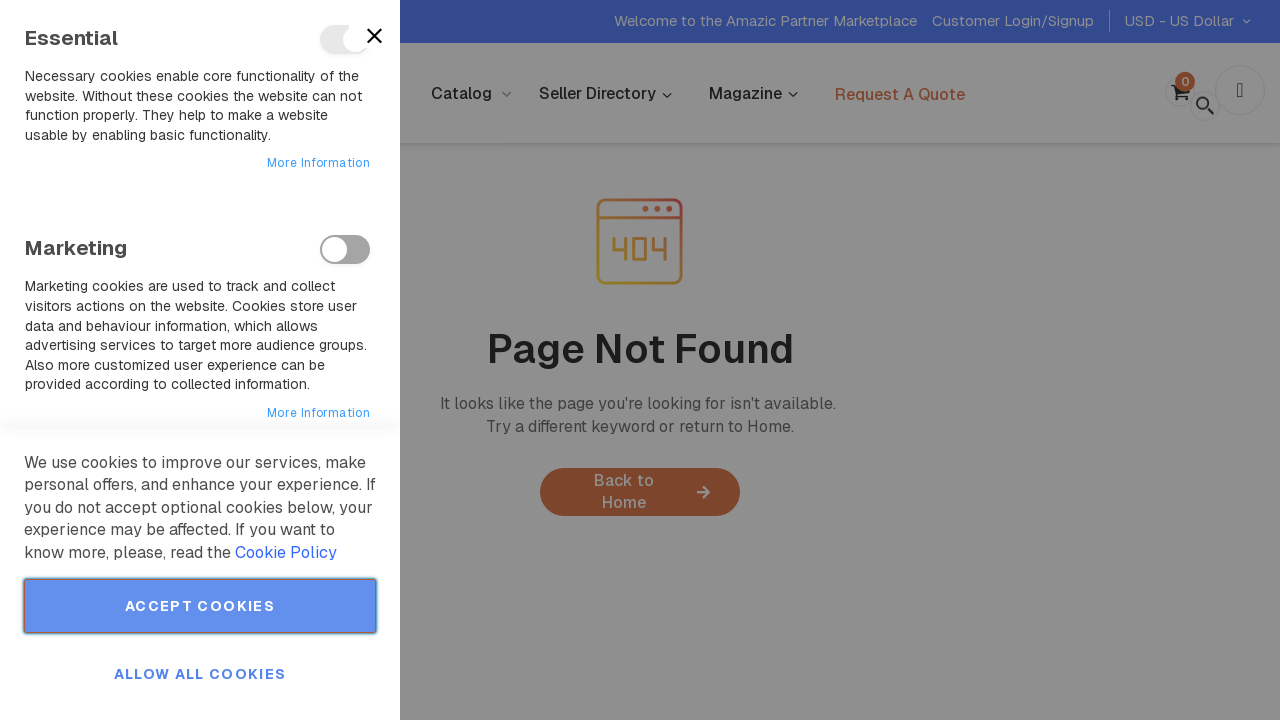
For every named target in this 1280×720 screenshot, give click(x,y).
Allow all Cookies (200, 674)
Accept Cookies (200, 606)
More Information (318, 163)
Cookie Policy (286, 552)
